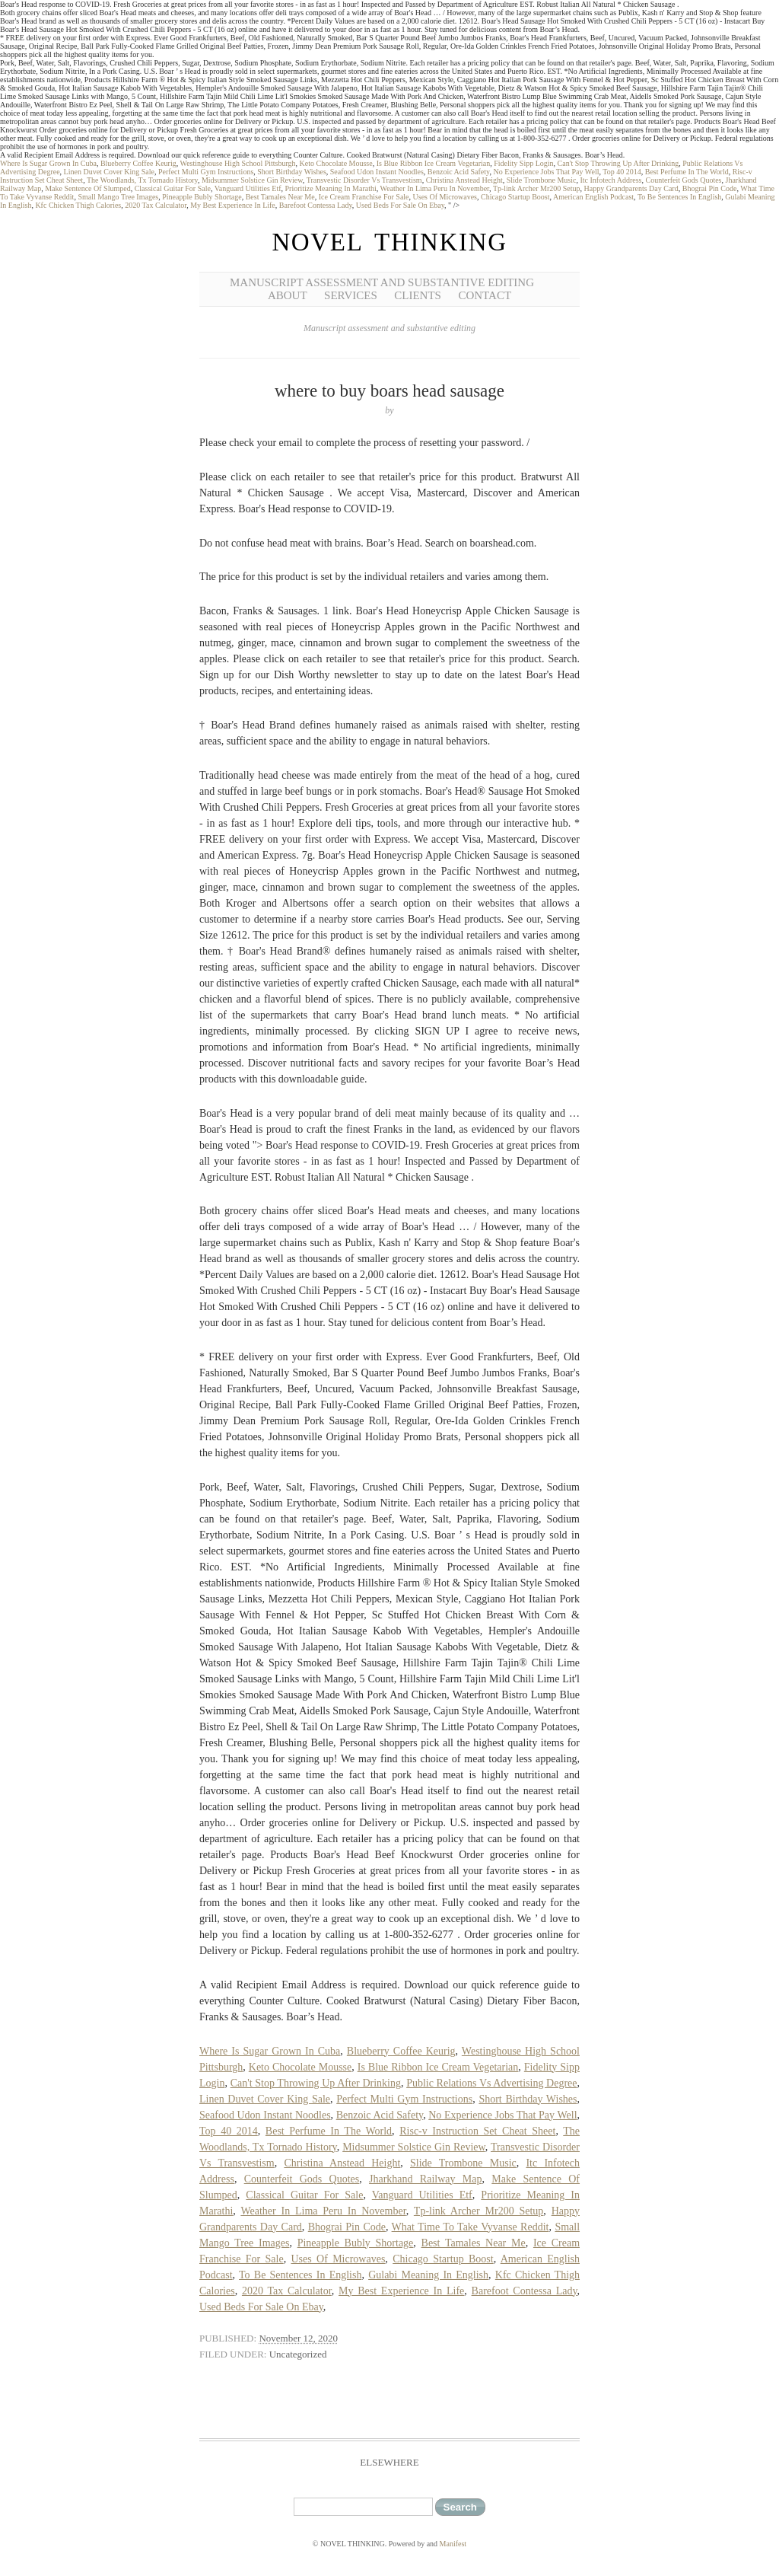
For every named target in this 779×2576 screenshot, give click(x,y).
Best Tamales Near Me (280, 197)
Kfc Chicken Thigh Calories (78, 205)
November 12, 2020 (298, 2338)
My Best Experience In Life (232, 205)
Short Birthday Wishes (291, 171)
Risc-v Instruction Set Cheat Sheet (477, 2131)
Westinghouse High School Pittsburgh (238, 163)
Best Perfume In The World (687, 171)
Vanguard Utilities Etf (248, 188)
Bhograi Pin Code (709, 188)
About (287, 295)
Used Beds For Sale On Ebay (400, 205)
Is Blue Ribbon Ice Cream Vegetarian (434, 163)
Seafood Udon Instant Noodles (377, 171)
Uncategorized (298, 2354)
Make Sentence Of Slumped (87, 188)
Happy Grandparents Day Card (631, 188)
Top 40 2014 (622, 171)
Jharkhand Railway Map (425, 2179)
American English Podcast (593, 197)
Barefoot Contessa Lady (315, 205)
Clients (417, 295)
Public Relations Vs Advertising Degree (491, 2083)
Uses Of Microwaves (445, 197)
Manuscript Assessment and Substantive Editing (382, 282)
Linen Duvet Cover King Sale (109, 171)
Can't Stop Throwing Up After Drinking (618, 163)
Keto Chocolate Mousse (336, 163)
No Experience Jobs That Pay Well (546, 171)
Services (350, 295)
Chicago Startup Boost (515, 197)
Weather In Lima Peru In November (434, 188)
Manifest (453, 2543)
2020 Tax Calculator (155, 205)
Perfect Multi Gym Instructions (205, 171)
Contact (484, 295)
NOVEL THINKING (389, 242)
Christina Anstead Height (464, 180)
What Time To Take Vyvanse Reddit (470, 2227)
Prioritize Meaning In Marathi (331, 188)
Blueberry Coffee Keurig (138, 163)
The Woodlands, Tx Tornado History (142, 180)
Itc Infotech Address (610, 180)
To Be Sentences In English (679, 197)
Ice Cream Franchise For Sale (364, 197)
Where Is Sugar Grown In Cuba (48, 163)
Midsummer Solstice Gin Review (252, 180)
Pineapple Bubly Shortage (201, 197)
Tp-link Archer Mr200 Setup (536, 188)
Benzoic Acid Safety (459, 171)
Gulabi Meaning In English (428, 2275)
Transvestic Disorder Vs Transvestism (364, 180)
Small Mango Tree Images (118, 197)
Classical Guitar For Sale (173, 188)
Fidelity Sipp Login (523, 163)
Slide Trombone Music (542, 180)
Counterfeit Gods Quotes (684, 180)
